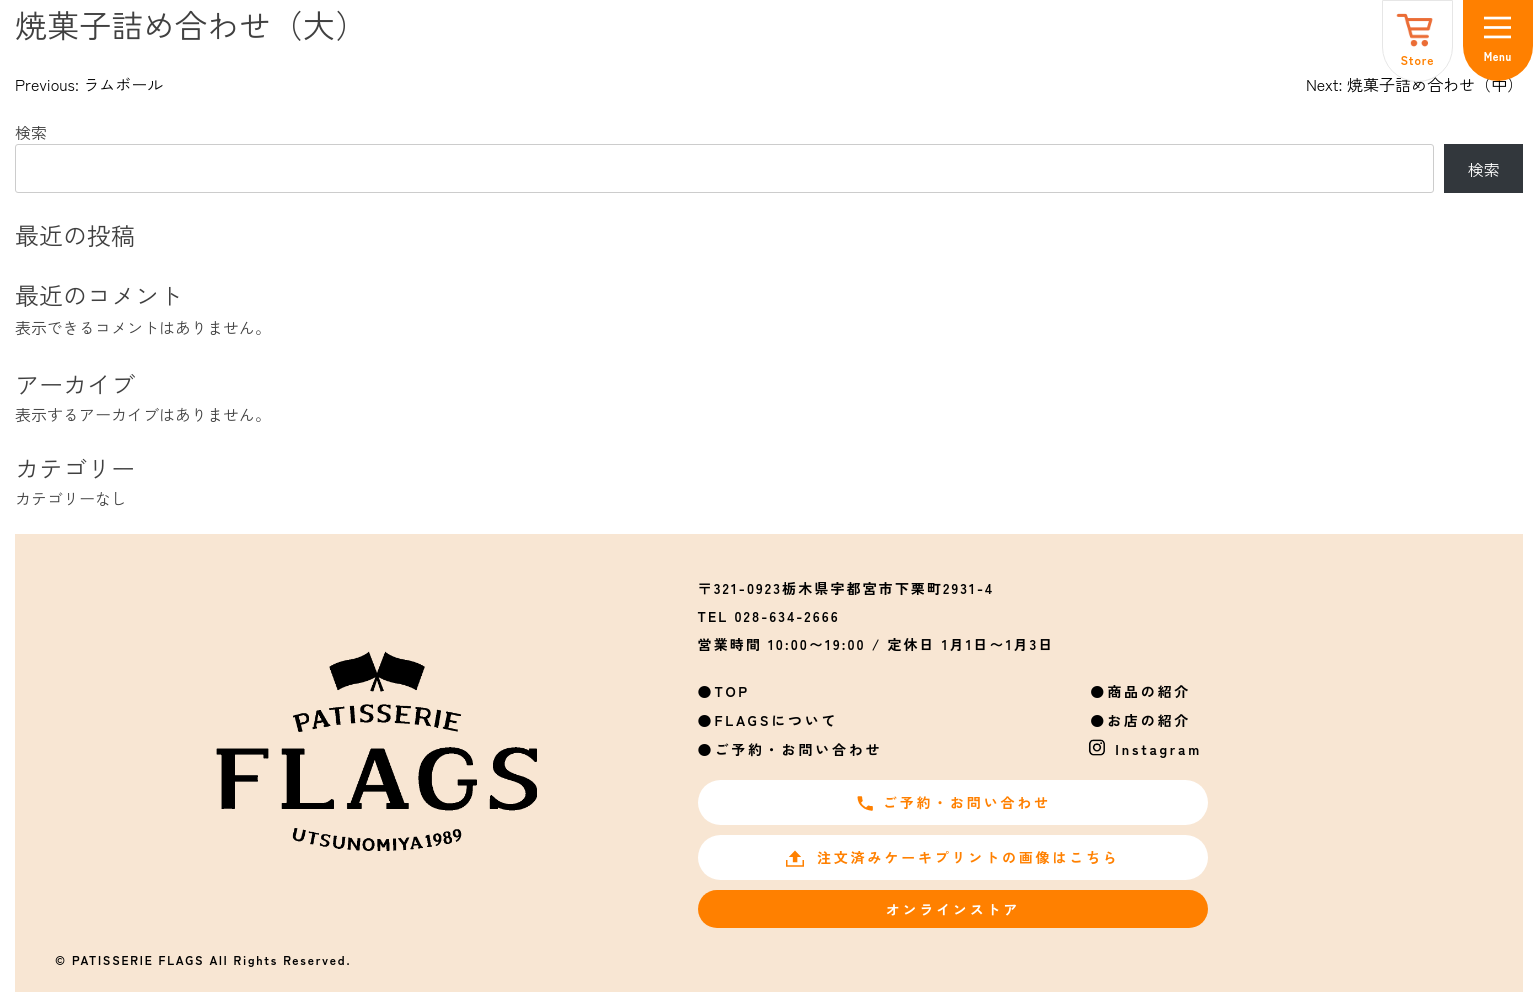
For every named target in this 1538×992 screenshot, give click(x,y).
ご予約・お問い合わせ (798, 749)
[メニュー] (1498, 40)
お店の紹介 (1149, 720)
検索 (31, 132)
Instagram (1158, 749)
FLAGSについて (776, 720)
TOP (732, 691)
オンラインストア (953, 909)
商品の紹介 (1149, 691)
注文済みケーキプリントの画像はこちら (952, 857)
